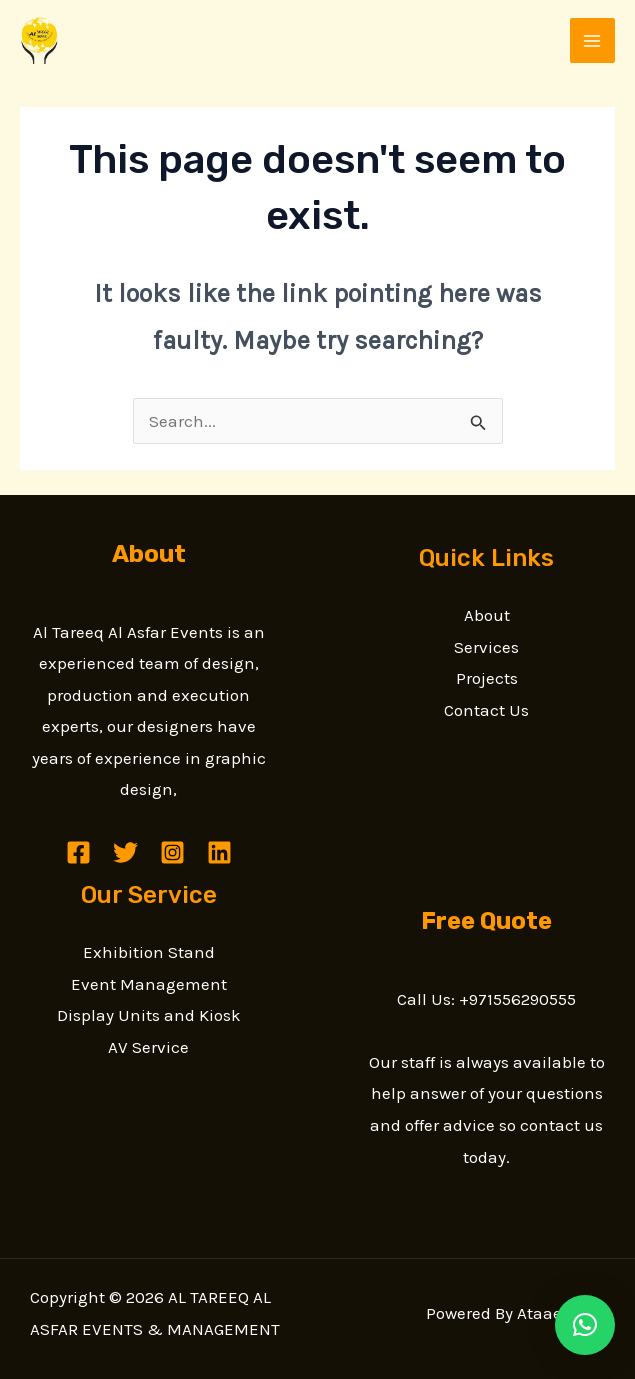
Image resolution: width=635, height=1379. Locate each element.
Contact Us (486, 710)
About (487, 615)
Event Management (149, 984)
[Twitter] (125, 852)
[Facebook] (78, 852)
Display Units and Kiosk (149, 1015)
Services (486, 647)
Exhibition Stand (149, 952)
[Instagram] (172, 852)
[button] (585, 1325)
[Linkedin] (219, 852)
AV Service (148, 1047)
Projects (487, 678)
